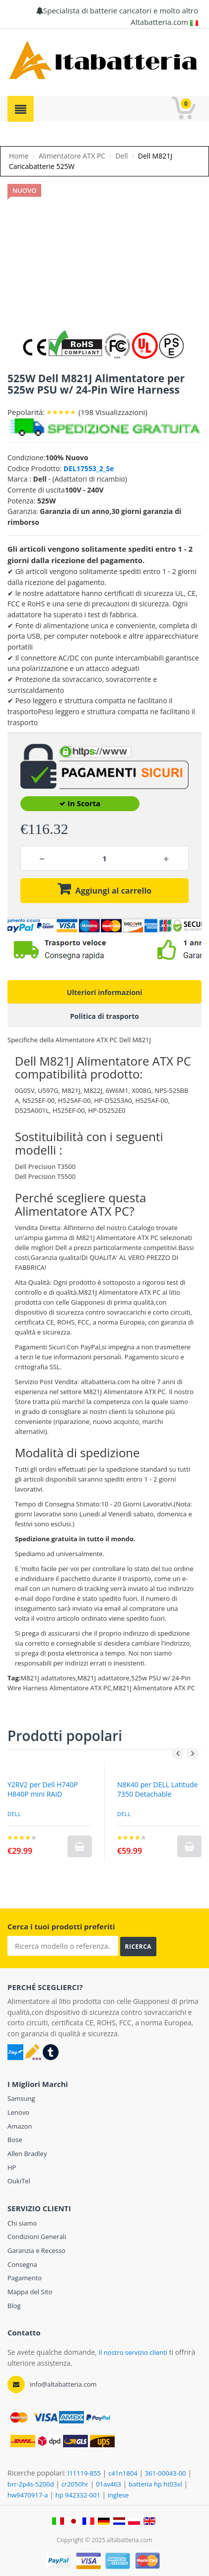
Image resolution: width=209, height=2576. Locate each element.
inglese (118, 2495)
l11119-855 (84, 2473)
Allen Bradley (27, 2153)
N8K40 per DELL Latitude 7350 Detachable (157, 1789)
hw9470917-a (27, 2495)
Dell (121, 156)
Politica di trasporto (104, 1016)
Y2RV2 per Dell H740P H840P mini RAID (42, 1789)
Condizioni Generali (36, 2236)
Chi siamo (22, 2223)
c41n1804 (123, 2473)
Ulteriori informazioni (104, 992)
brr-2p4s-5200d (30, 2484)
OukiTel (18, 2180)
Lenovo (18, 2112)
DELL (124, 1814)
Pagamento (24, 2277)
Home (19, 156)
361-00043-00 (165, 2473)
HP (11, 2167)
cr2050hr (75, 2484)
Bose (14, 2139)
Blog (14, 2305)
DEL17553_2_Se (89, 468)
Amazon (19, 2126)
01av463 (108, 2484)
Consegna (22, 2264)
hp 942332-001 (77, 2495)
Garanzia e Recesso (36, 2250)
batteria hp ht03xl (155, 2484)
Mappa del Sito (29, 2291)
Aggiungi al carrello (113, 890)
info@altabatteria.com (63, 2384)
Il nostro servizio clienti (134, 2352)
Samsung (21, 2098)
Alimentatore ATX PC (72, 156)
